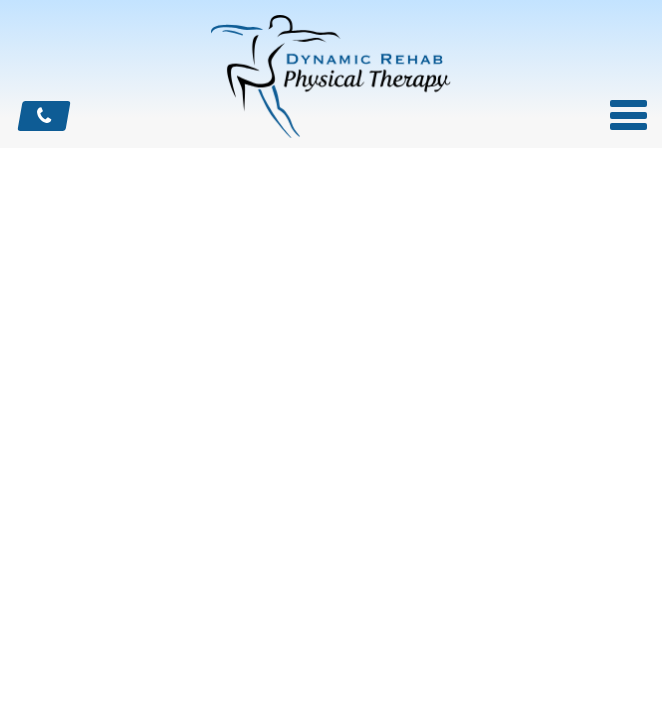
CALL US (44, 116)
